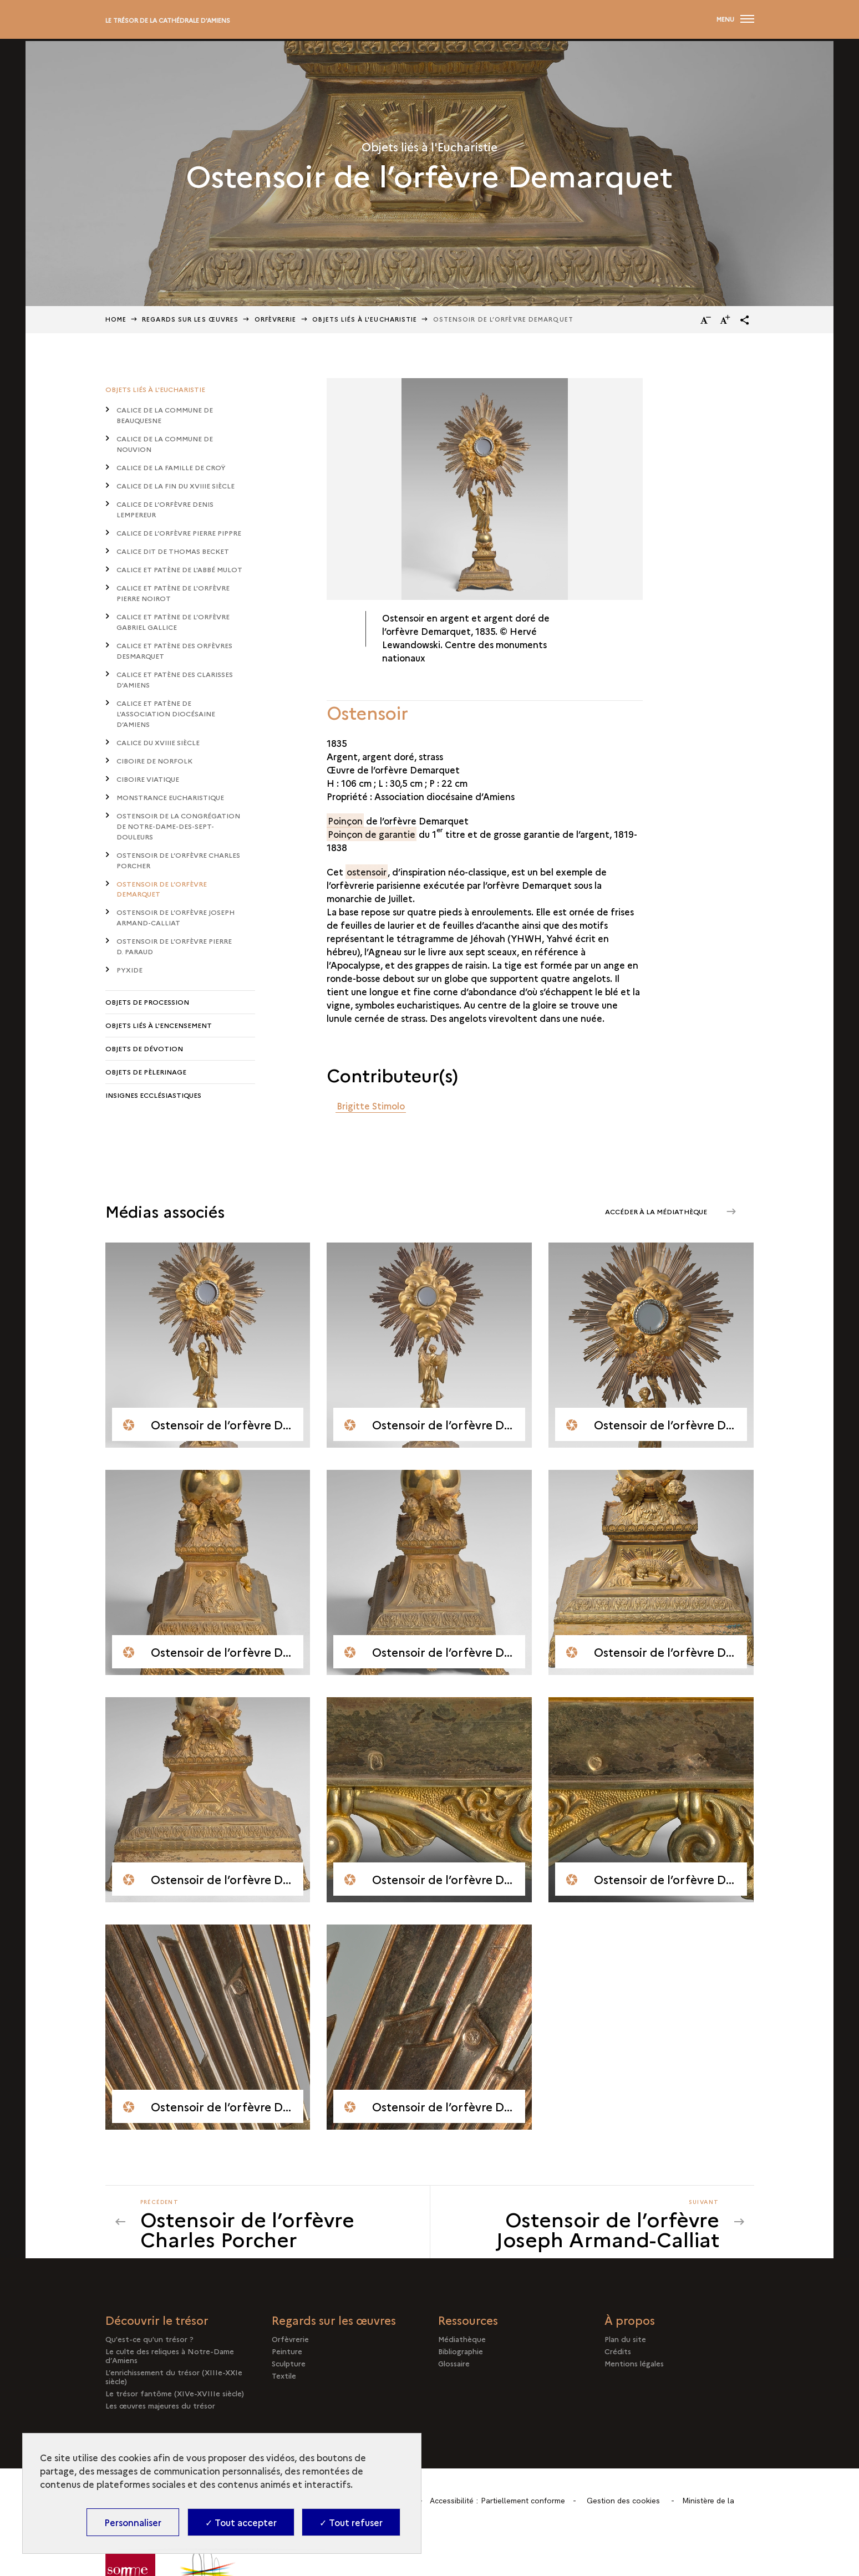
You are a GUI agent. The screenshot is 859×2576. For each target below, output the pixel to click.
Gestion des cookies (623, 2500)
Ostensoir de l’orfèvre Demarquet (161, 889)
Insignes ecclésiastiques (153, 1094)
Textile (284, 2375)
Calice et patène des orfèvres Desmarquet (174, 650)
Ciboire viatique (147, 778)
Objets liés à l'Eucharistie (365, 319)
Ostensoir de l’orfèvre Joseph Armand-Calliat (175, 917)
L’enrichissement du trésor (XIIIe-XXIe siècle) (173, 2376)
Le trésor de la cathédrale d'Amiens (167, 20)
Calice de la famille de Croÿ (171, 467)
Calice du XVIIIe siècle (158, 742)
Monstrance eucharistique (170, 797)
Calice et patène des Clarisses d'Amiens (174, 679)
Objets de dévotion (144, 1048)
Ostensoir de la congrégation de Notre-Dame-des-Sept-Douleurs (178, 826)
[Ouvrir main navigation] (735, 19)
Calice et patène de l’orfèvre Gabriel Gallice (173, 622)
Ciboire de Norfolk (154, 760)
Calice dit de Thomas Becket (172, 551)
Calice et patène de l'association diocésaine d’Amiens (165, 713)
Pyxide (129, 969)
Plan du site (625, 2339)
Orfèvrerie (276, 319)
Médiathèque (462, 2339)
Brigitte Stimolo (371, 1105)
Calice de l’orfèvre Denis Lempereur (165, 509)
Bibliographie (460, 2351)
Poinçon (345, 820)
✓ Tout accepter (241, 2522)
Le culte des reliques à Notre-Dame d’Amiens (169, 2355)
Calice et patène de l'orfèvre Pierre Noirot (173, 593)
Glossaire (454, 2363)
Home (115, 319)
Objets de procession (147, 1001)
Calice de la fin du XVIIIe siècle (175, 485)
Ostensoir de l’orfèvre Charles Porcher (178, 860)
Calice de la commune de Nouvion (164, 444)
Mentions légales (634, 2363)
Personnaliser (132, 2522)
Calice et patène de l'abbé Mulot (179, 569)
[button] (745, 320)
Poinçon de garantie (371, 834)
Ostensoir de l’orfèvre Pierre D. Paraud (174, 946)
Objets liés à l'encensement (158, 1025)
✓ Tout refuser (351, 2522)
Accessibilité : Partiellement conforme (497, 2501)
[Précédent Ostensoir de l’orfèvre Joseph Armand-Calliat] (278, 2221)
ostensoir (367, 872)
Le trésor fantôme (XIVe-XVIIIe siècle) (174, 2393)
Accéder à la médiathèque (657, 1211)
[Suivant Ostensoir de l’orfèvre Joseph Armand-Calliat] (581, 2221)
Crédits (617, 2351)
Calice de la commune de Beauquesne (164, 415)
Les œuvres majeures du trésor (160, 2405)
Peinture (287, 2351)
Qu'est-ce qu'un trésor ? (149, 2339)
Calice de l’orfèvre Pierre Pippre (178, 532)
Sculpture (289, 2363)
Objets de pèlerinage (145, 1071)
